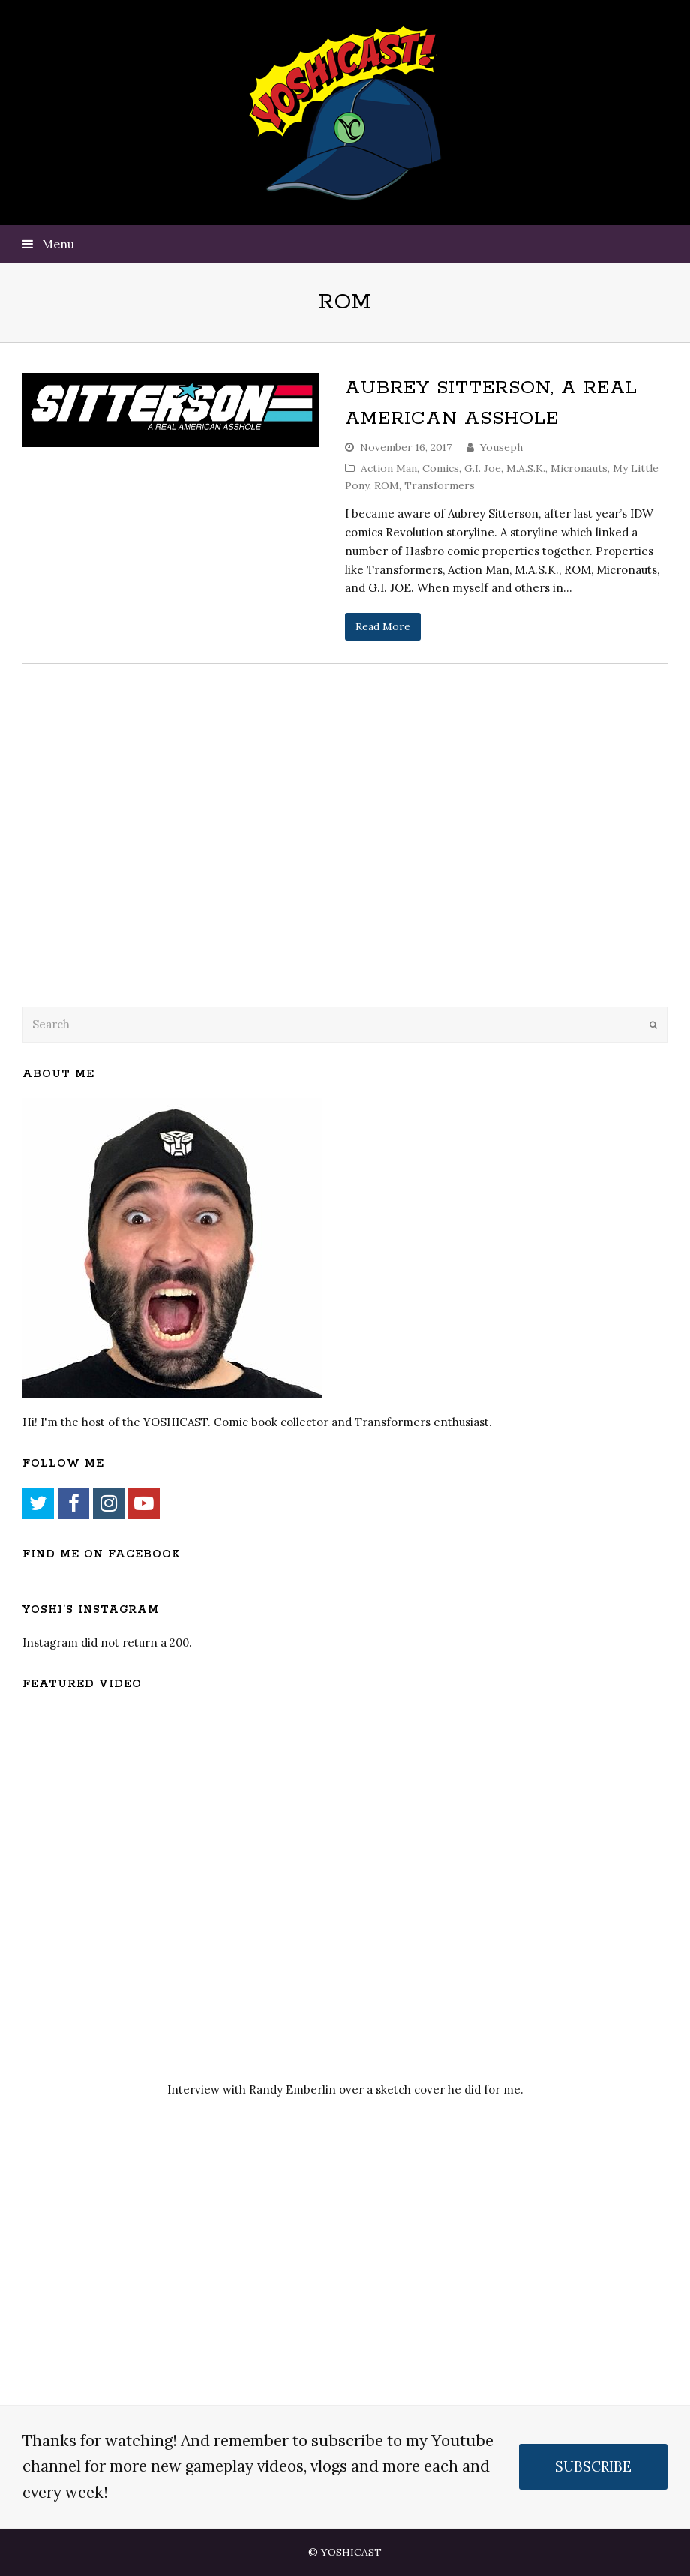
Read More (383, 626)
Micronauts (579, 468)
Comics (440, 468)
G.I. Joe (482, 468)
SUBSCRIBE (593, 2466)
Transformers (439, 485)
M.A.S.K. (525, 468)
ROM (386, 485)
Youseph (501, 447)
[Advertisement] (127, 873)
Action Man (389, 468)
